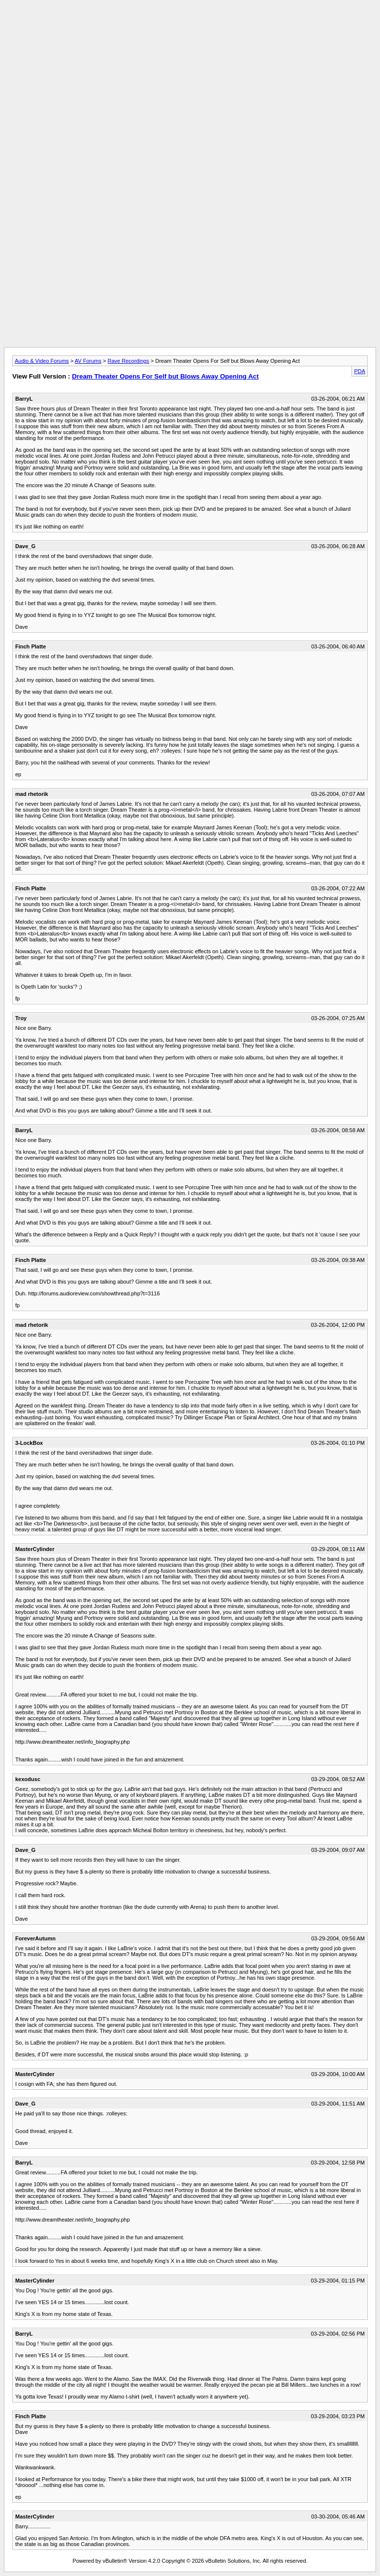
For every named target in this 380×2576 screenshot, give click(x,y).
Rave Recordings (128, 361)
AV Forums (88, 361)
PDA (359, 371)
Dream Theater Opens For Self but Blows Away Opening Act (165, 376)
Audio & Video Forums (42, 361)
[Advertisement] (190, 26)
